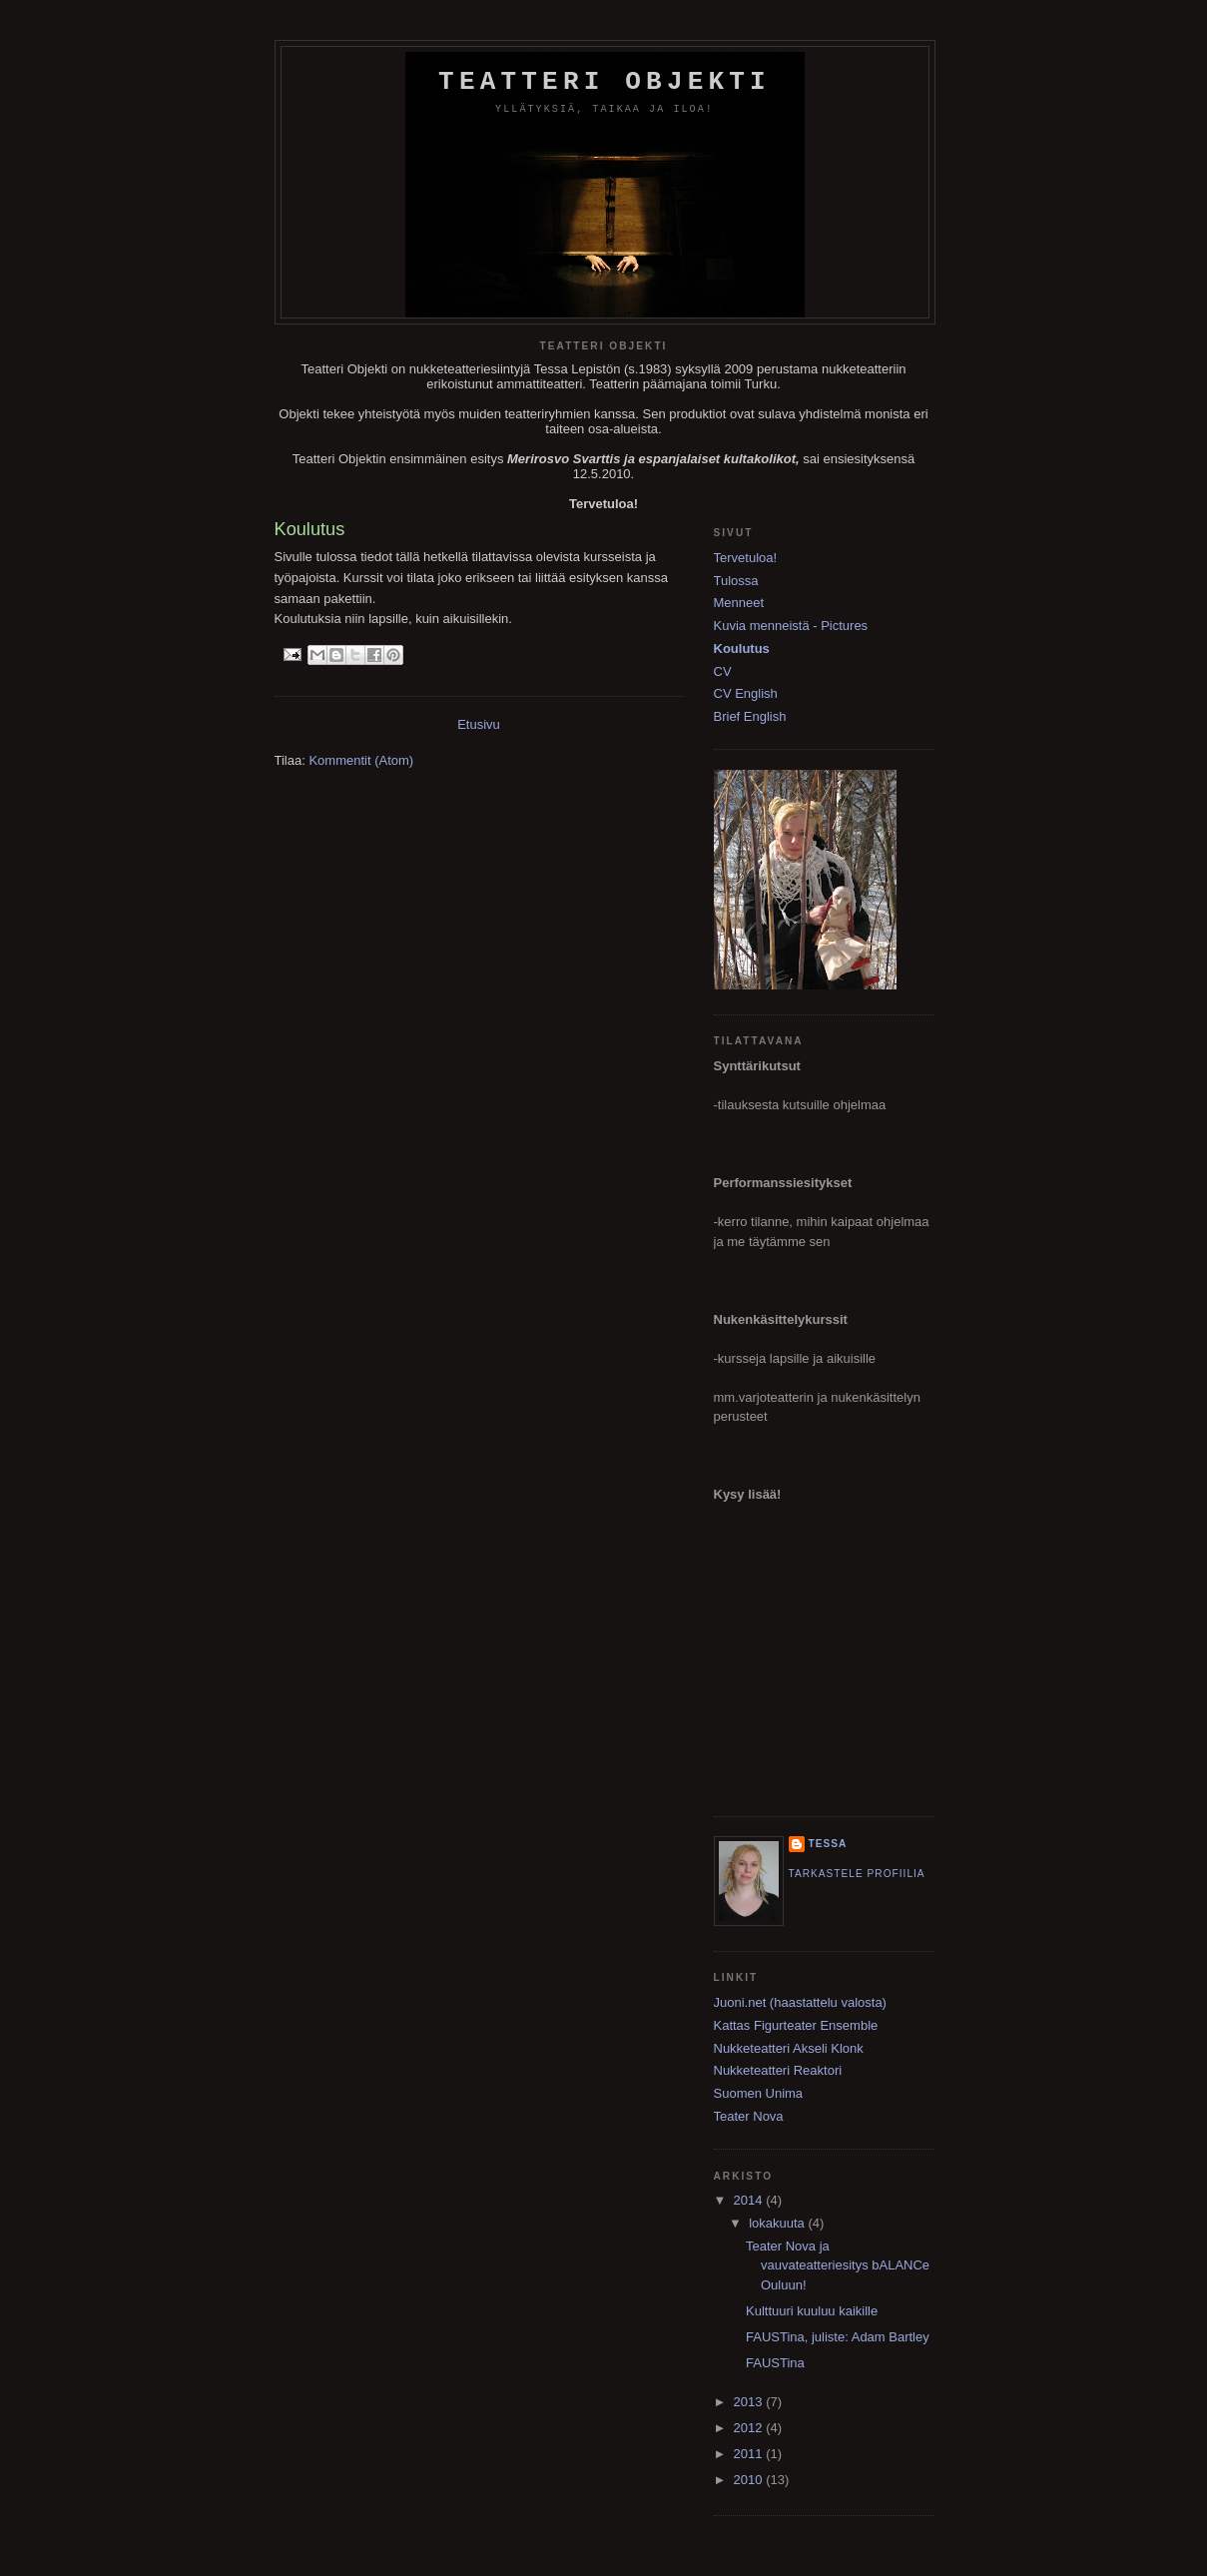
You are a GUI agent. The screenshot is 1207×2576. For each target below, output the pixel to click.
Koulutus (742, 648)
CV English (746, 693)
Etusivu (478, 724)
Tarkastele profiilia (857, 1873)
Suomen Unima (759, 2093)
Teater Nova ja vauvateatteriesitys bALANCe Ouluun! (837, 2265)
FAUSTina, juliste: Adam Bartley (837, 2336)
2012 (750, 2427)
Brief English (750, 716)
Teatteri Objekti (604, 82)
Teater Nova (749, 2116)
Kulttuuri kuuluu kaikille (812, 2310)
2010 (750, 2479)
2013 (750, 2401)
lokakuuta (778, 2223)
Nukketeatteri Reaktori (778, 2070)
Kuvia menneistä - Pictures (791, 625)
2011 (750, 2453)
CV (723, 671)
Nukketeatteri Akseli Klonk (789, 2048)
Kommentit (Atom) (360, 760)
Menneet (739, 602)
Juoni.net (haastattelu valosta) (800, 2002)
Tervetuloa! (746, 557)
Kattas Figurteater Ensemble (796, 2025)
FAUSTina (775, 2362)
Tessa (828, 1843)
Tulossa (736, 580)
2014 (750, 2200)
